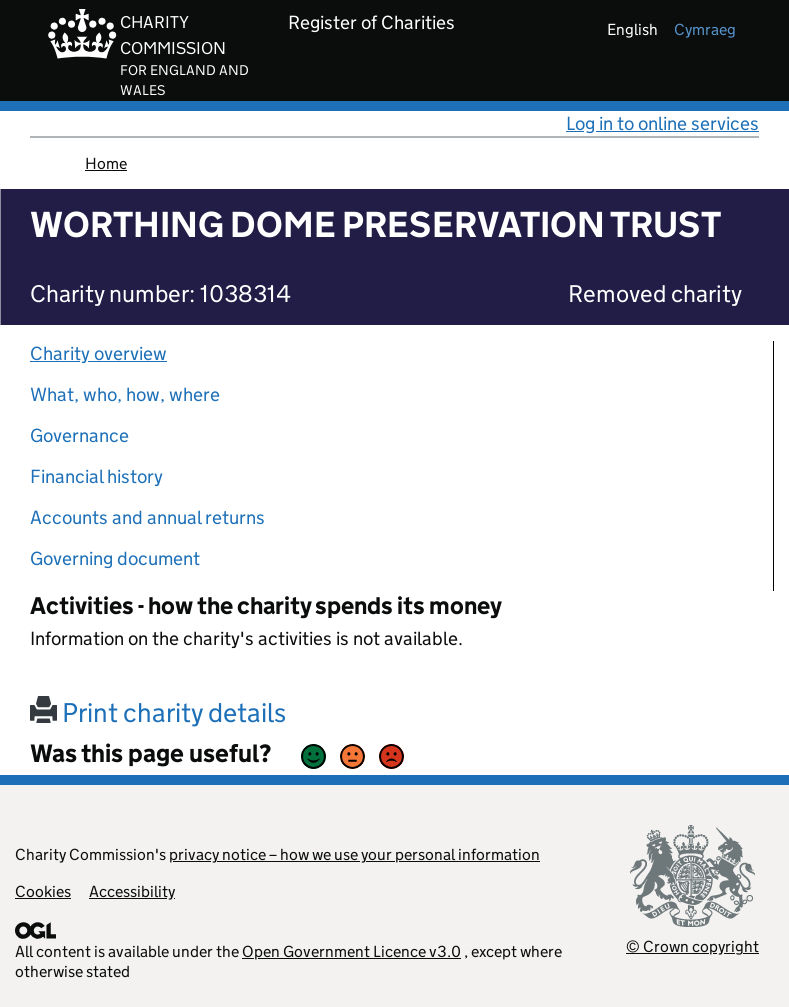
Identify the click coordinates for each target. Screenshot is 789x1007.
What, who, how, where (125, 394)
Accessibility (132, 891)
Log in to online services (662, 123)
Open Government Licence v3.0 (351, 951)
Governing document (115, 558)
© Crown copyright (692, 946)
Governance (79, 435)
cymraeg (705, 29)
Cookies (43, 891)
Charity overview (98, 353)
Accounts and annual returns (147, 517)
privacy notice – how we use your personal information (354, 854)
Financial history (96, 476)
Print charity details (158, 712)
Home (106, 163)
